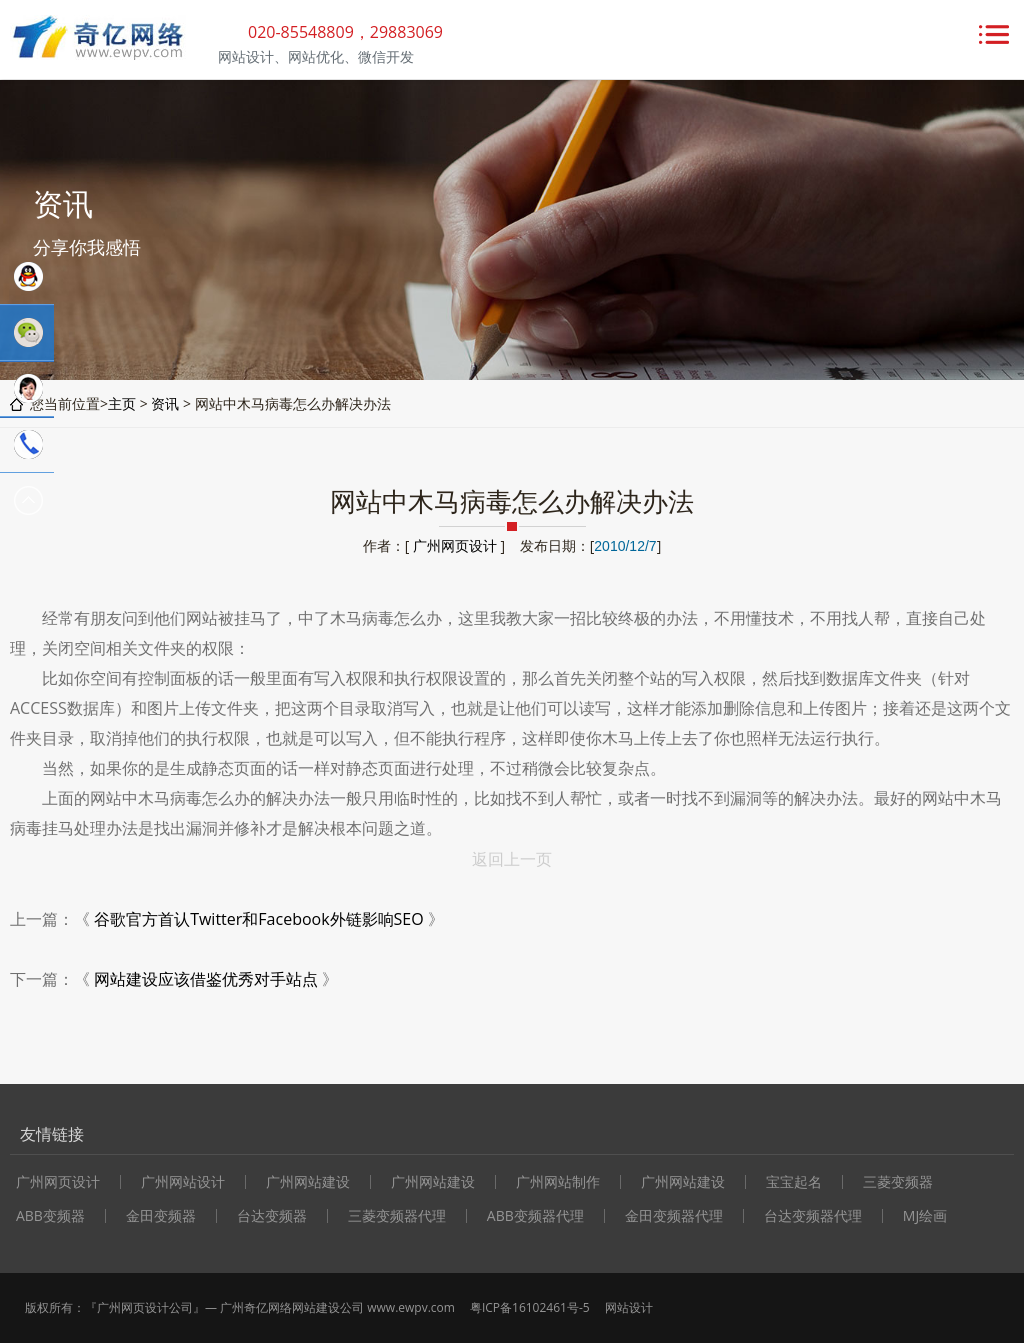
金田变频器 (161, 1216)
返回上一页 (512, 859)
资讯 (165, 403)
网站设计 (629, 1307)
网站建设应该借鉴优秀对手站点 (206, 979)
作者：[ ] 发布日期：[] (512, 545)
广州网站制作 (558, 1182)
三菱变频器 (898, 1182)
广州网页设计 (455, 545)
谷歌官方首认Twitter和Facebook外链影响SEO (259, 919)
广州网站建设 (308, 1182)
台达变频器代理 (813, 1216)
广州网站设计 (183, 1182)
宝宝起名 (794, 1182)
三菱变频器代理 (397, 1216)
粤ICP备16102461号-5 (530, 1307)
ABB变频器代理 (535, 1216)
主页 (122, 403)
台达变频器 (272, 1216)
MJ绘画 (925, 1216)
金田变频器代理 (674, 1216)
